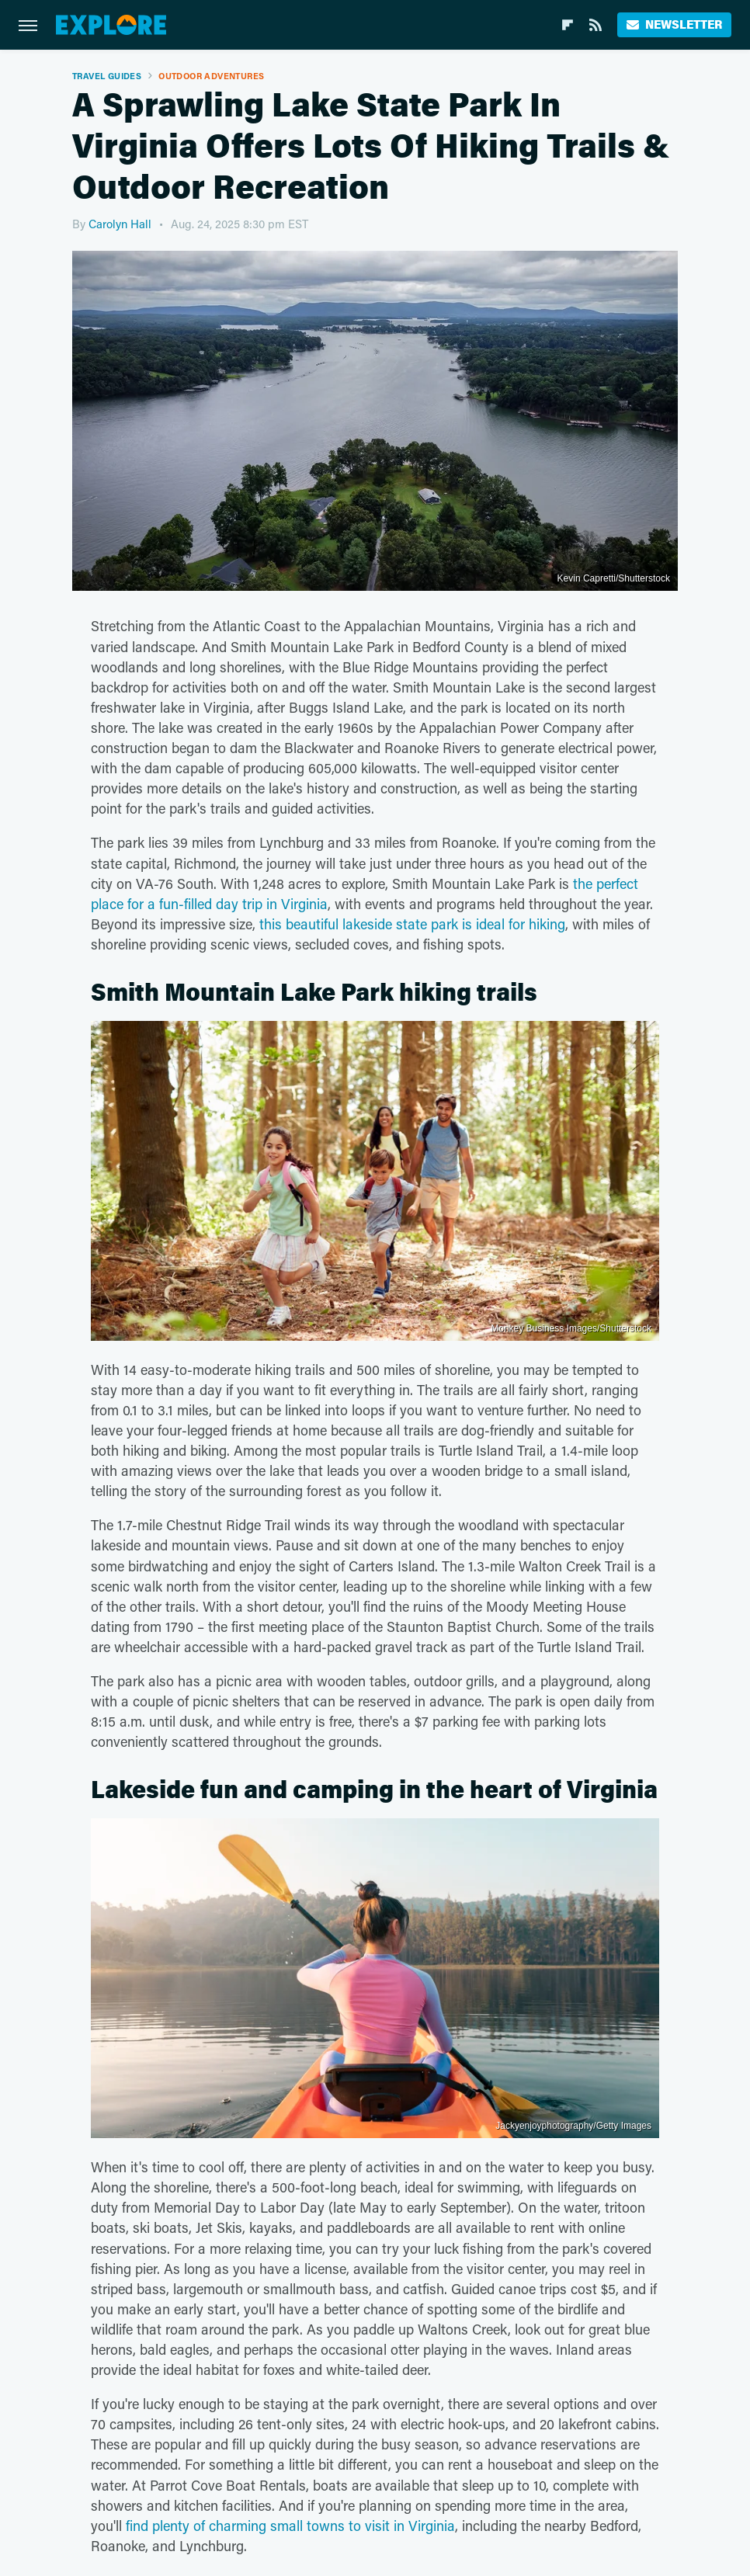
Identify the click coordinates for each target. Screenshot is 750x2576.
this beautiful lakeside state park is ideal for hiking (412, 924)
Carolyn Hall (120, 223)
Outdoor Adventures (211, 75)
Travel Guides (106, 75)
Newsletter (674, 24)
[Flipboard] (567, 25)
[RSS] (595, 25)
